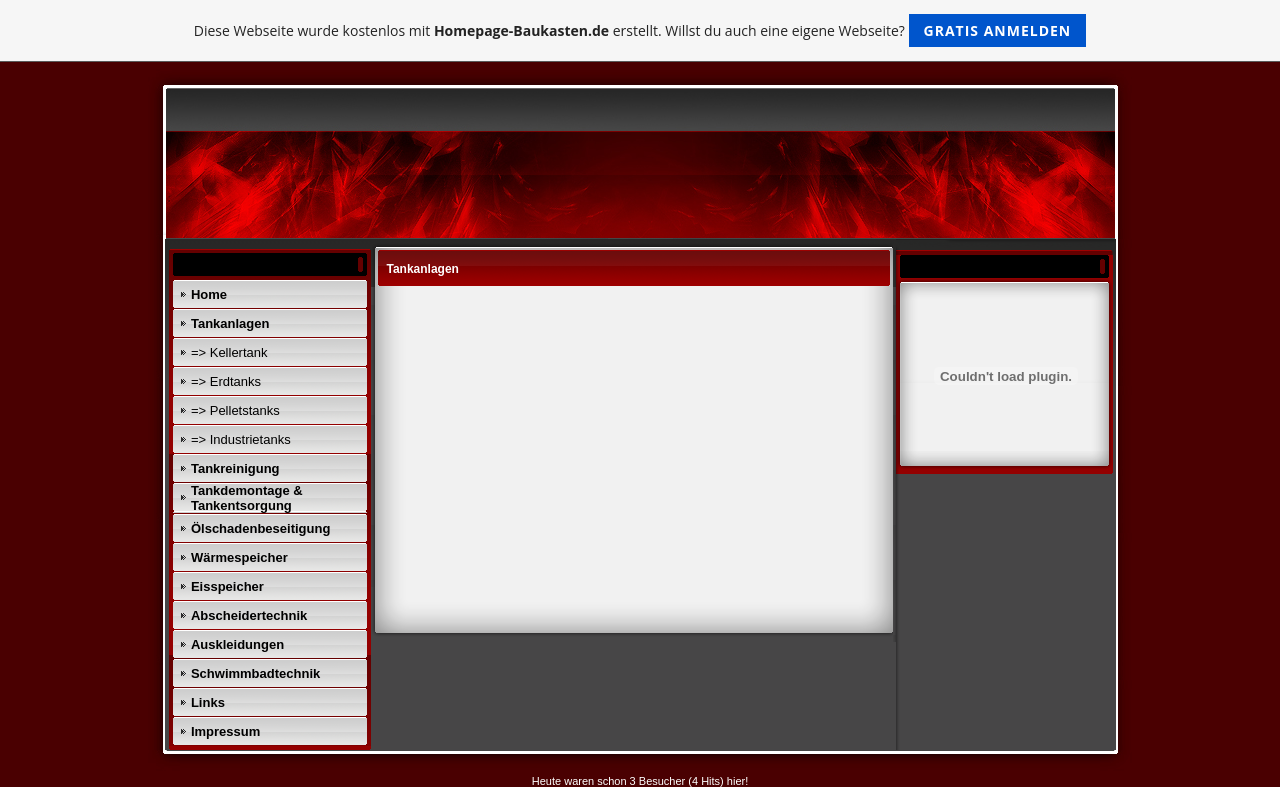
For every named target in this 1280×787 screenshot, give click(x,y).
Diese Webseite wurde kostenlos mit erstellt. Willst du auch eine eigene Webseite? (640, 30)
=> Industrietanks (241, 439)
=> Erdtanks (226, 381)
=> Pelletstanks (235, 410)
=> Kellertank (229, 352)
